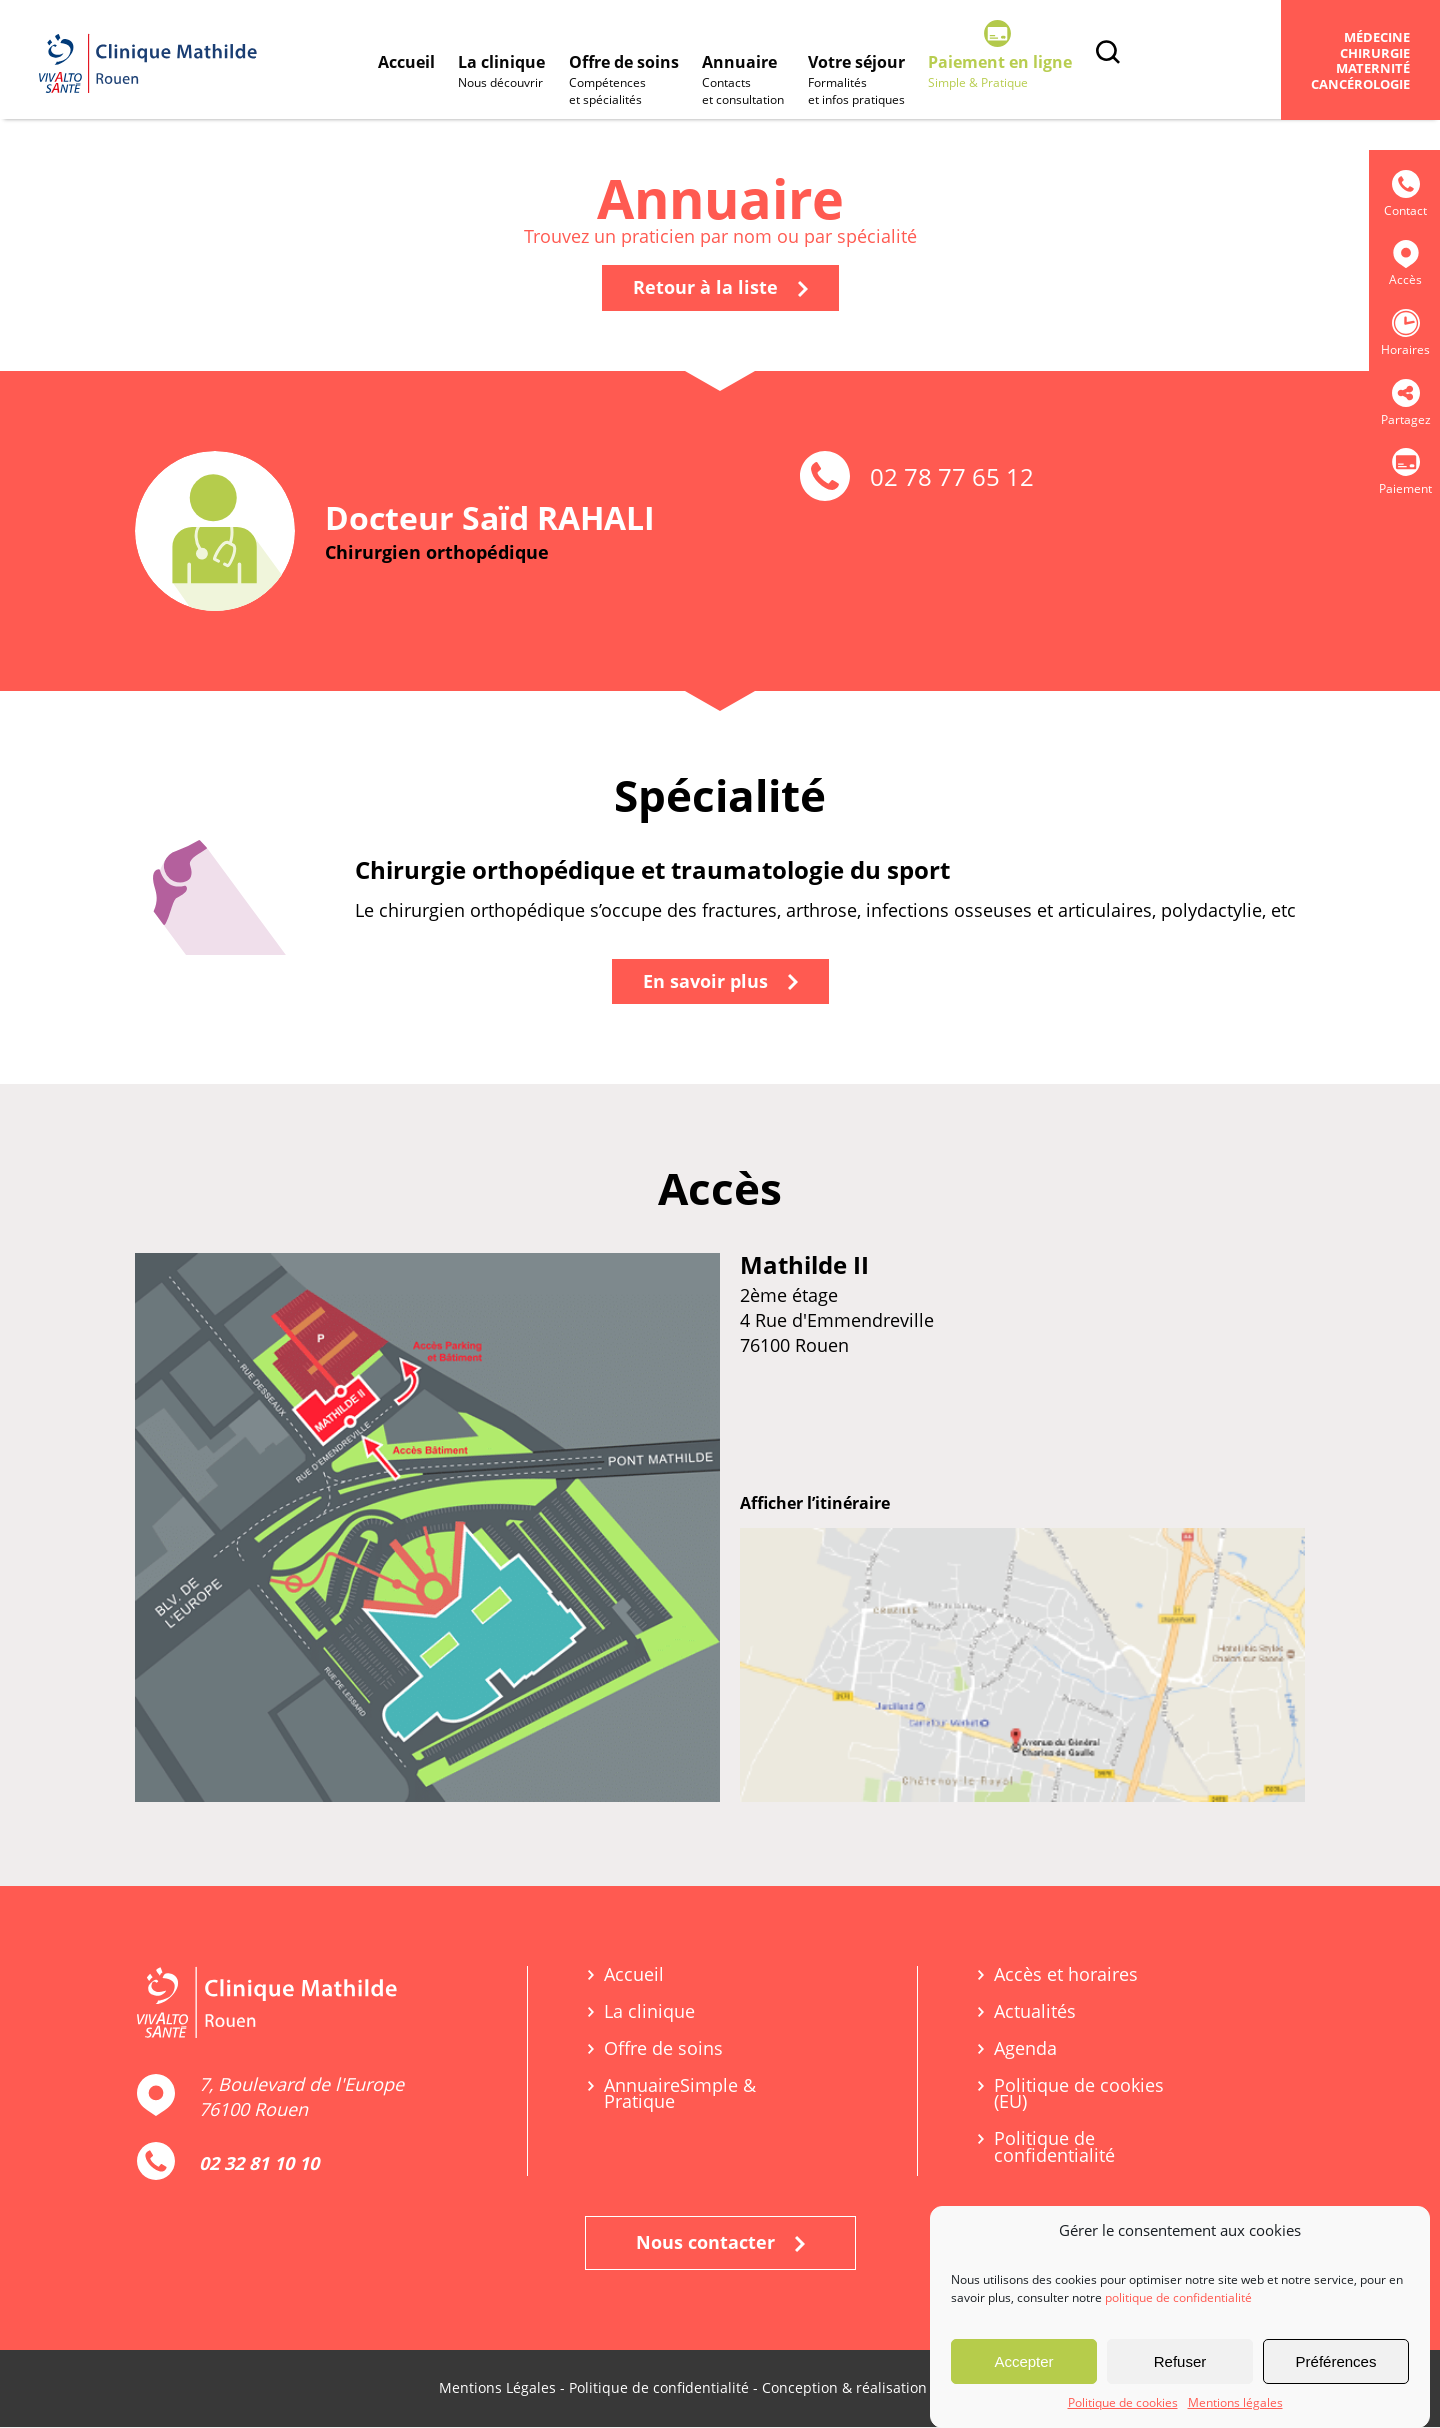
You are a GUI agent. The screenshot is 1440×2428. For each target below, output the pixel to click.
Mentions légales (1235, 2402)
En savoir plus (720, 982)
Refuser (1180, 2361)
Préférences (1336, 2361)
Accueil (406, 62)
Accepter (1023, 2361)
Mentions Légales (497, 2388)
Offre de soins (625, 81)
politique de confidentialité (1178, 2297)
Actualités (1035, 2012)
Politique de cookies (1123, 2402)
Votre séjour (858, 81)
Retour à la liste (720, 288)
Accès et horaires (1066, 1975)
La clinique (502, 73)
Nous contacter (720, 2243)
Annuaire (745, 81)
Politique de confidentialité (1054, 2148)
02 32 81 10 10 (259, 2164)
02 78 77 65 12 (952, 477)
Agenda (1025, 2049)
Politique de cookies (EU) (1079, 2095)
